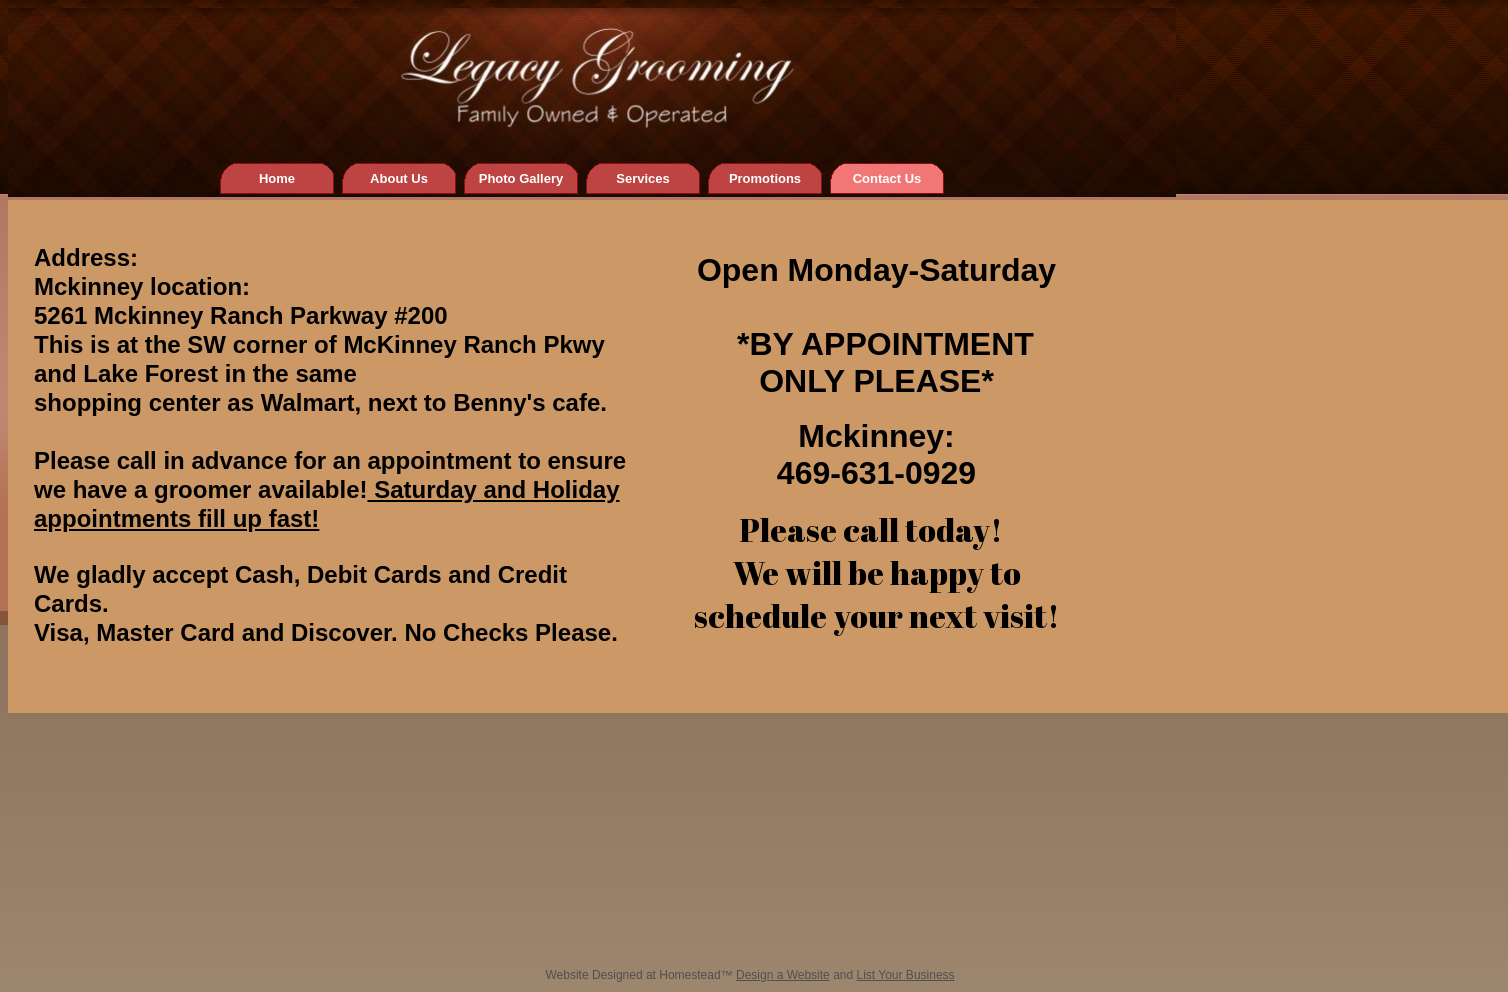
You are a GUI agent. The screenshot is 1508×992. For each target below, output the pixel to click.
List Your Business (906, 975)
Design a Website (783, 975)
